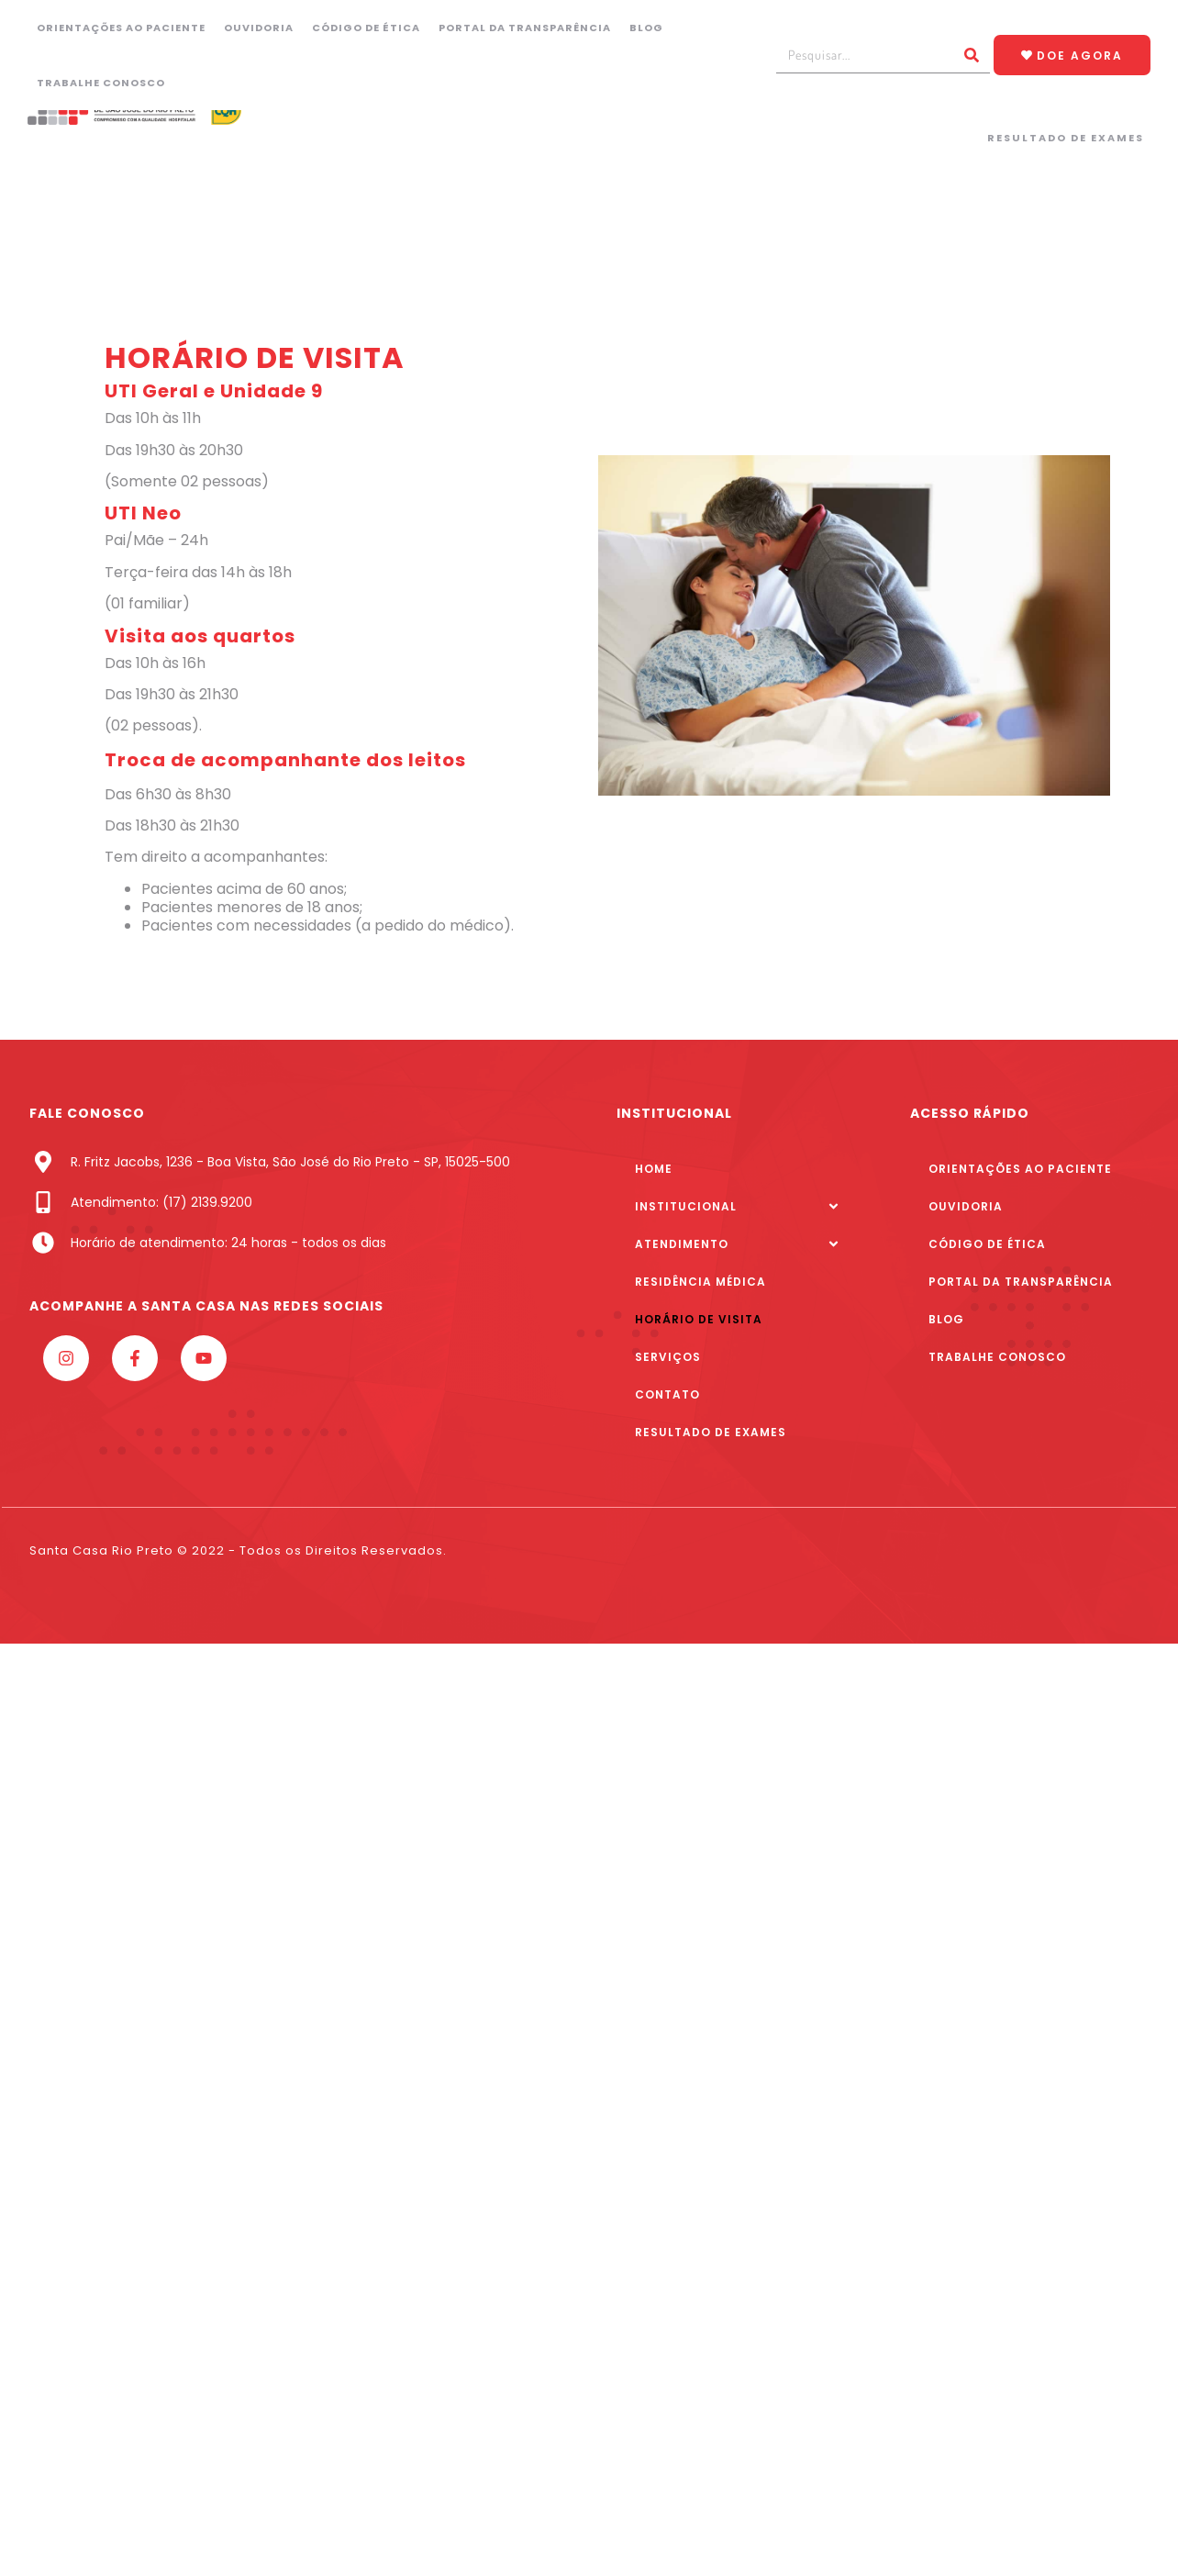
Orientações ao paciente (121, 27)
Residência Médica (700, 1281)
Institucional (686, 1206)
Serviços (668, 1357)
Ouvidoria (259, 27)
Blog (646, 27)
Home (653, 1168)
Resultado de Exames (1065, 137)
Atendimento (681, 1244)
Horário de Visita (698, 1319)
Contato (667, 1394)
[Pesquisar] (971, 54)
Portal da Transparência (525, 27)
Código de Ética (366, 27)
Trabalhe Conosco (101, 82)
